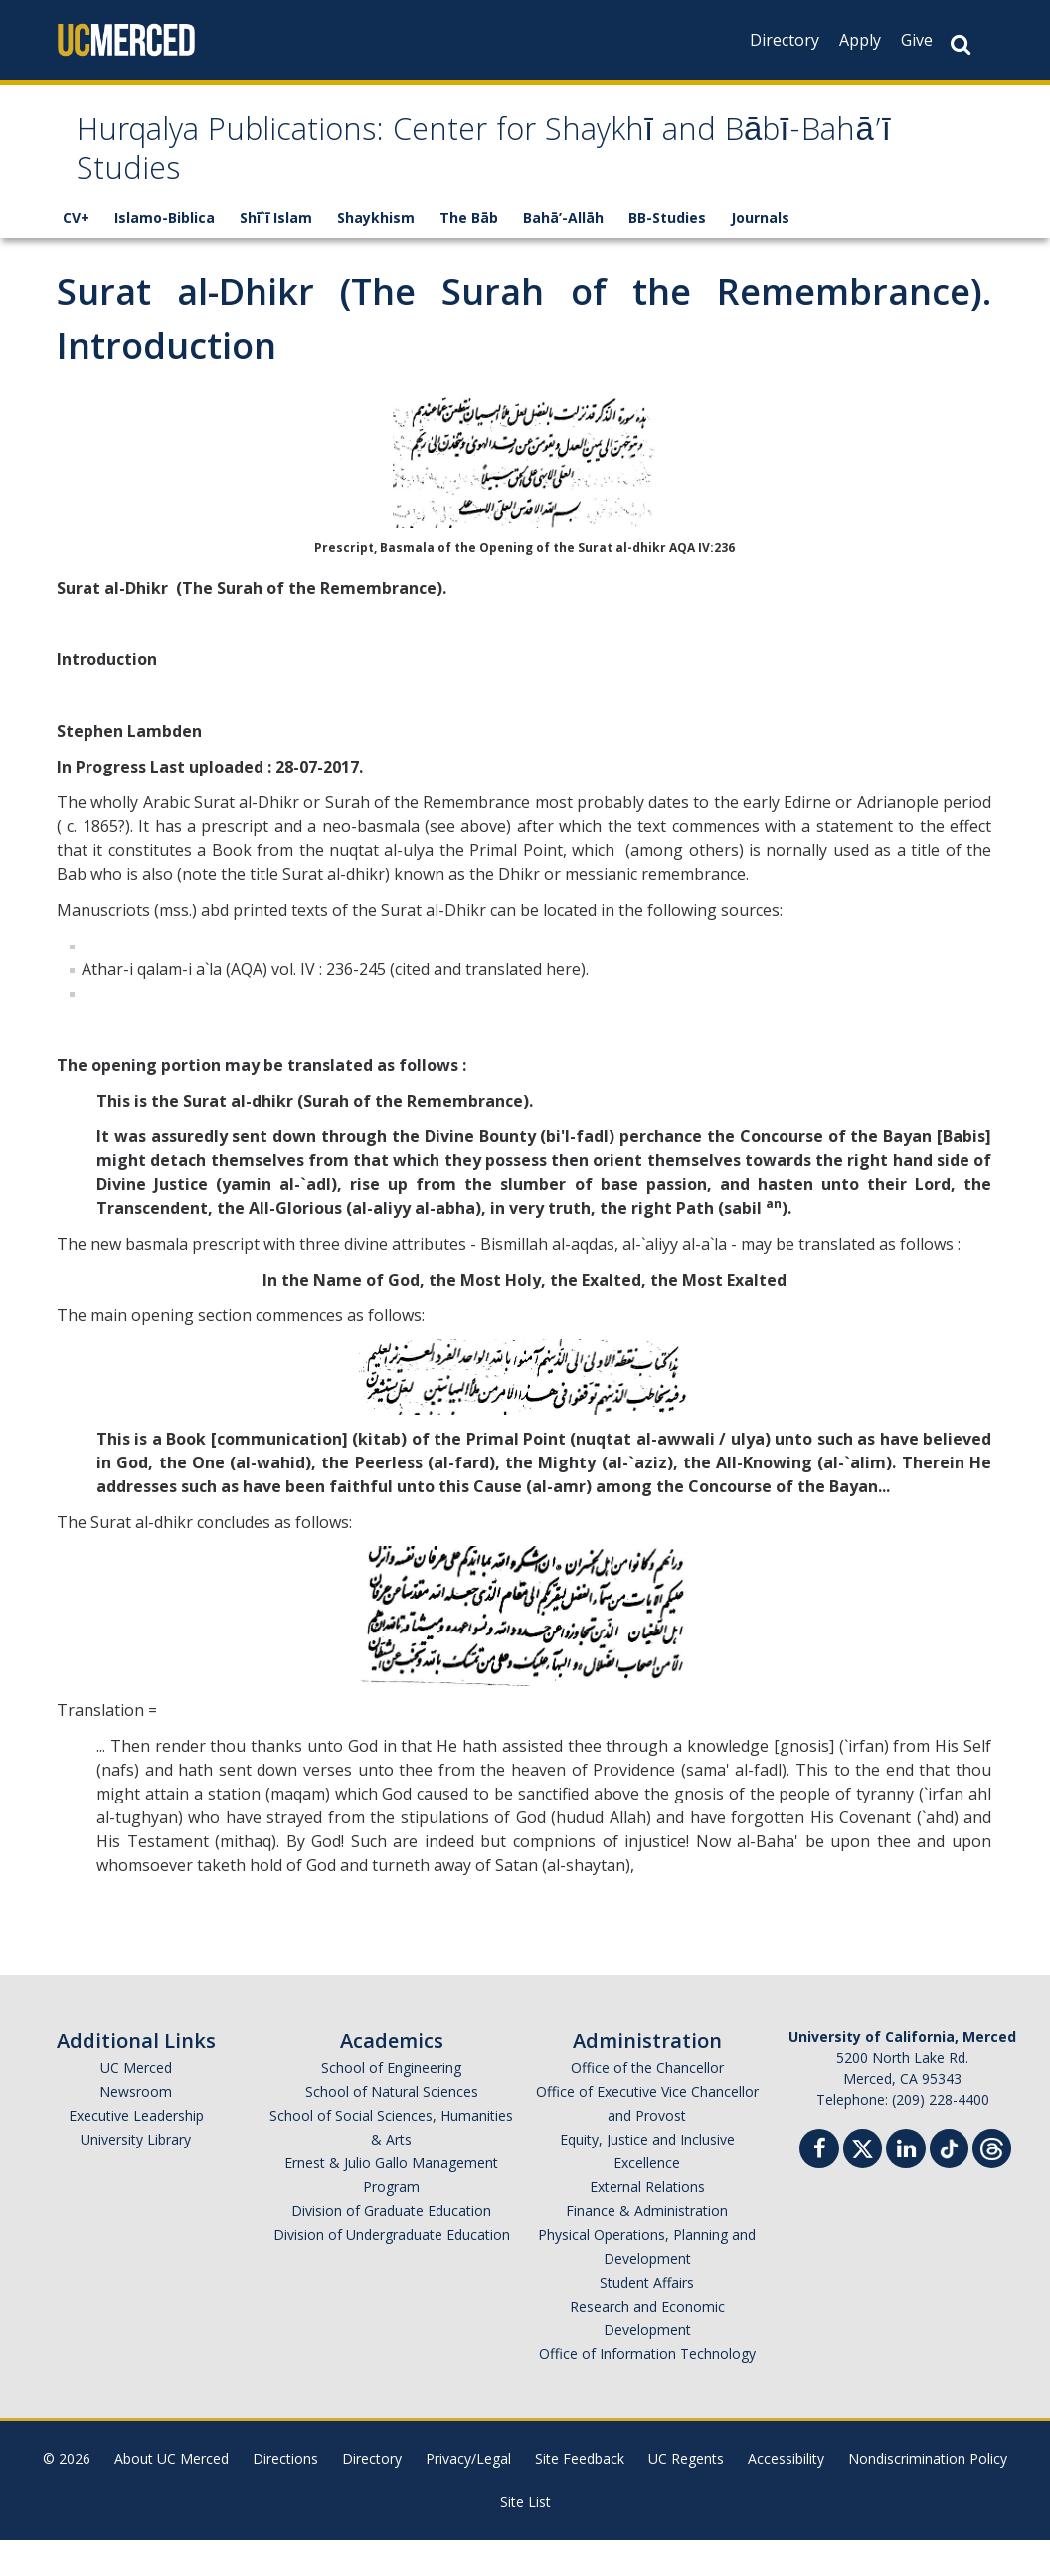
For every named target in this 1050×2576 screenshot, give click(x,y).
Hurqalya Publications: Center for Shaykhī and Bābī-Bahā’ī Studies (481, 171)
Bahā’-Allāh (563, 253)
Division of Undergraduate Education (391, 2270)
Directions (285, 2494)
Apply (860, 40)
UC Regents (686, 2494)
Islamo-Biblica (164, 253)
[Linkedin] (906, 2186)
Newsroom (135, 2127)
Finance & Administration (647, 2246)
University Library (136, 2174)
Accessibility (786, 2494)
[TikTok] (949, 2181)
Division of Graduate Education (391, 2246)
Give (917, 40)
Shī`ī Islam (276, 253)
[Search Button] (960, 44)
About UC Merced (171, 2494)
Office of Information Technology (647, 2389)
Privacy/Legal (468, 2494)
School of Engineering (391, 2103)
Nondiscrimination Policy (927, 2494)
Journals (760, 253)
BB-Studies (667, 253)
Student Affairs (647, 2318)
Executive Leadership (136, 2151)
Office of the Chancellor (647, 2103)
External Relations (647, 2222)
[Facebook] (819, 2186)
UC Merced (136, 2103)
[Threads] (991, 2181)
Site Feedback (579, 2494)
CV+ (76, 253)
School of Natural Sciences (391, 2127)
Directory (784, 40)
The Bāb (468, 253)
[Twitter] (862, 2181)
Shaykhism (376, 253)
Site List (525, 2537)
